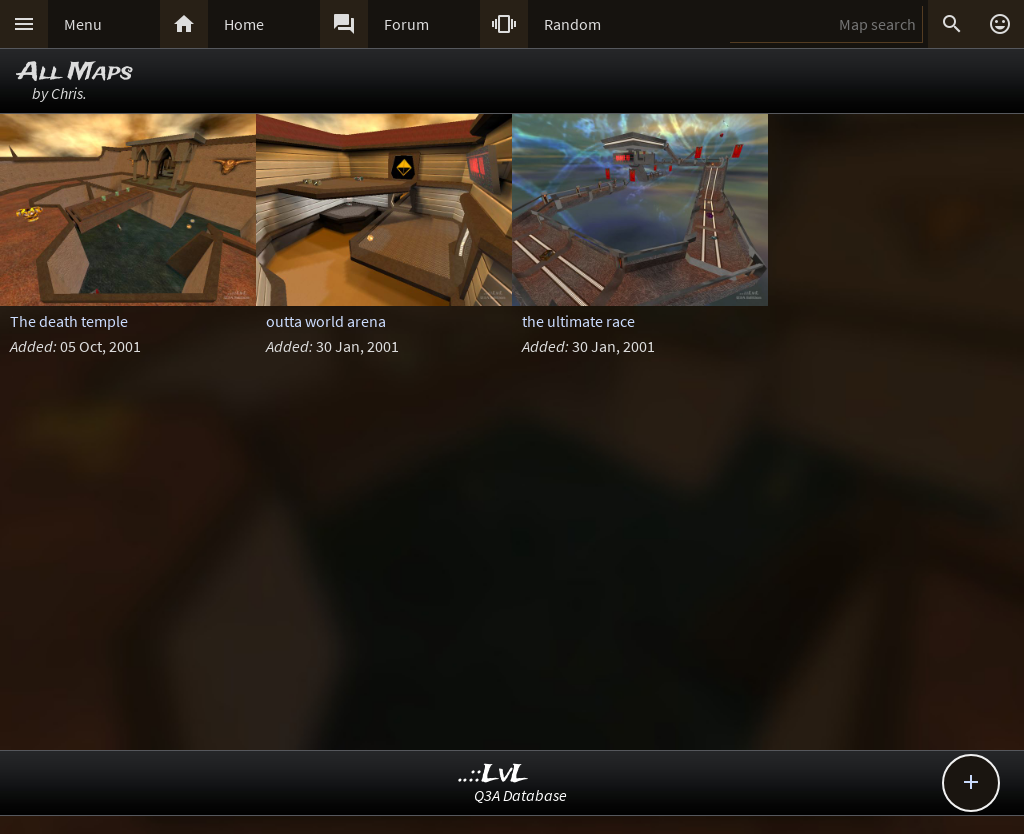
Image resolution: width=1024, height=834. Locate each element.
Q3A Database (520, 795)
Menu (83, 24)
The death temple (69, 321)
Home (244, 24)
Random (572, 24)
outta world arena (326, 321)
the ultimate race (578, 321)
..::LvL (493, 774)
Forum (406, 24)
